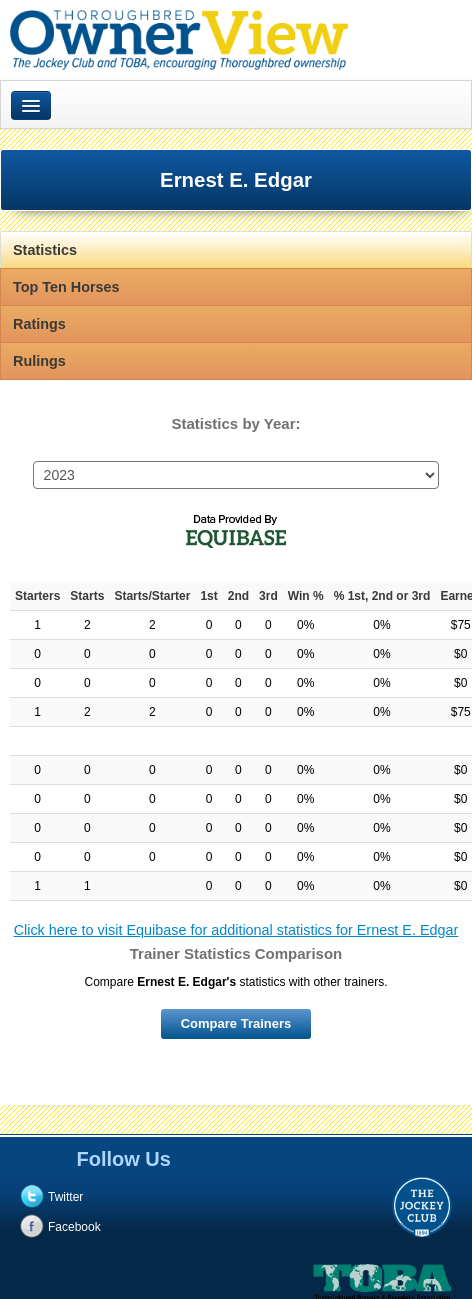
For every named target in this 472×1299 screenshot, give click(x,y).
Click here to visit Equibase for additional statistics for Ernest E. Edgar (236, 930)
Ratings (39, 324)
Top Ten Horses (66, 287)
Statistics (45, 250)
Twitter (65, 1197)
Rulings (39, 361)
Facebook (74, 1227)
